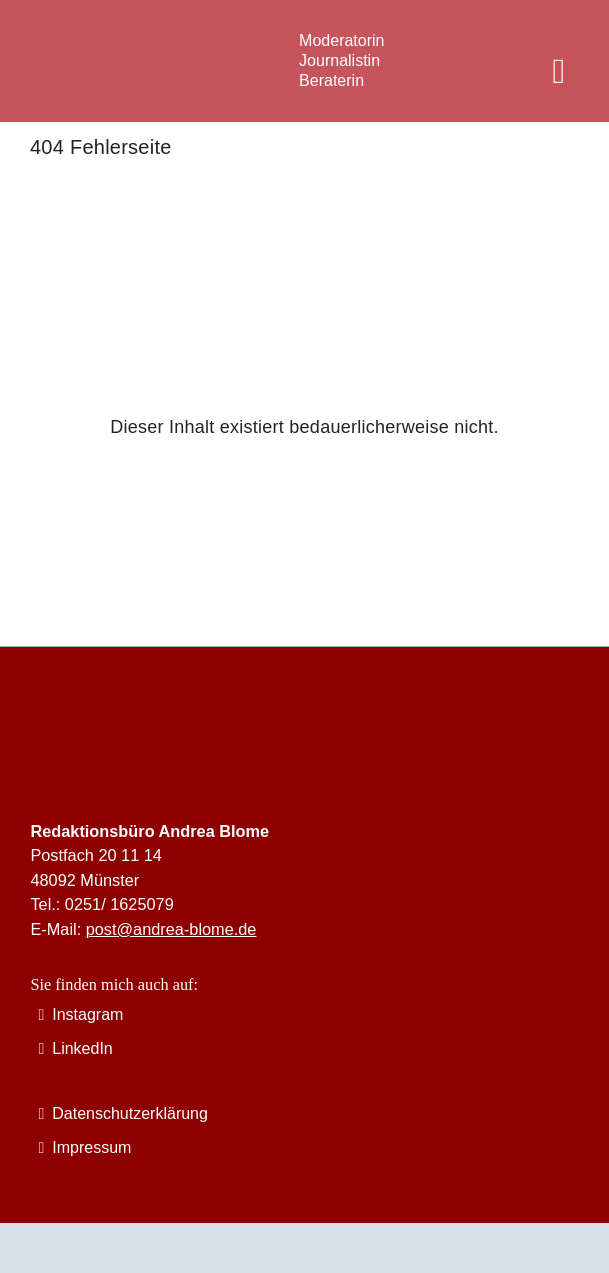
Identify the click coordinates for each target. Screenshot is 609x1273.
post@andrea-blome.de (171, 929)
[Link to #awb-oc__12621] (559, 72)
